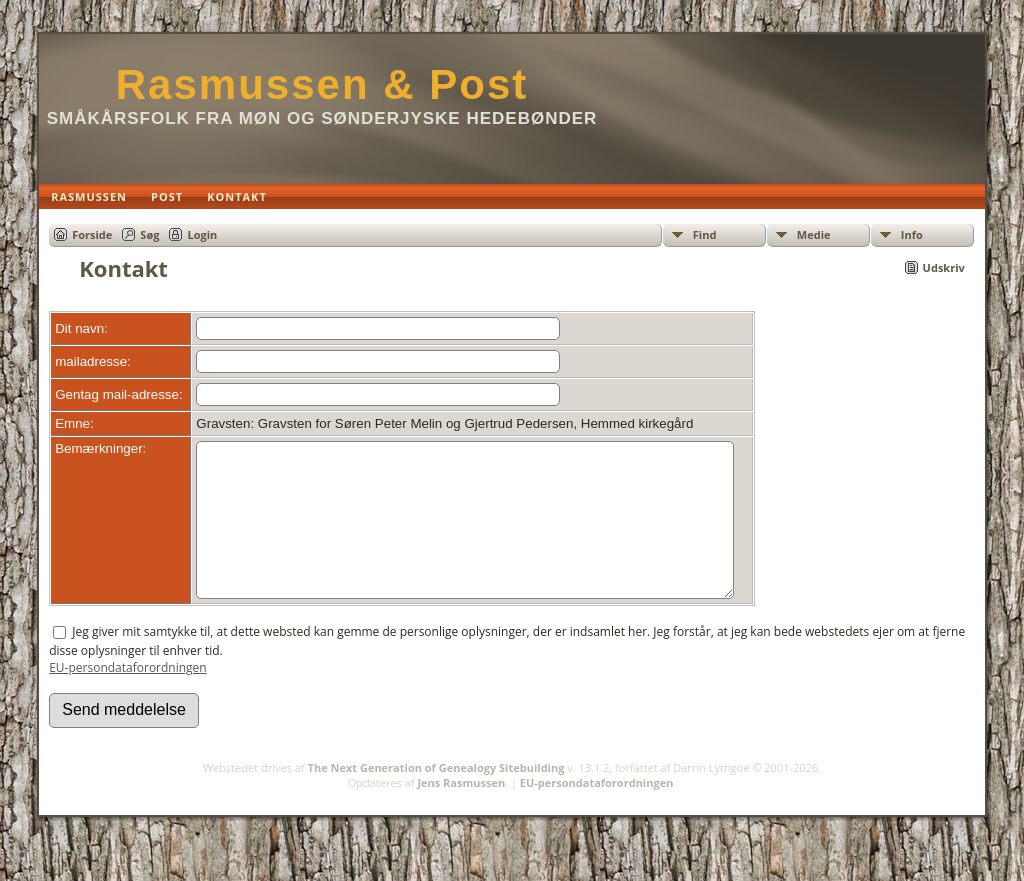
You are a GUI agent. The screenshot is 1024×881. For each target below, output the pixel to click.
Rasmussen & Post (322, 84)
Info (912, 234)
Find (705, 234)
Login (202, 234)
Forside (92, 234)
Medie (814, 234)
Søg (149, 234)
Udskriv (944, 267)
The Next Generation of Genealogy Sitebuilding (436, 797)
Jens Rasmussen (461, 812)
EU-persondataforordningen (128, 697)
